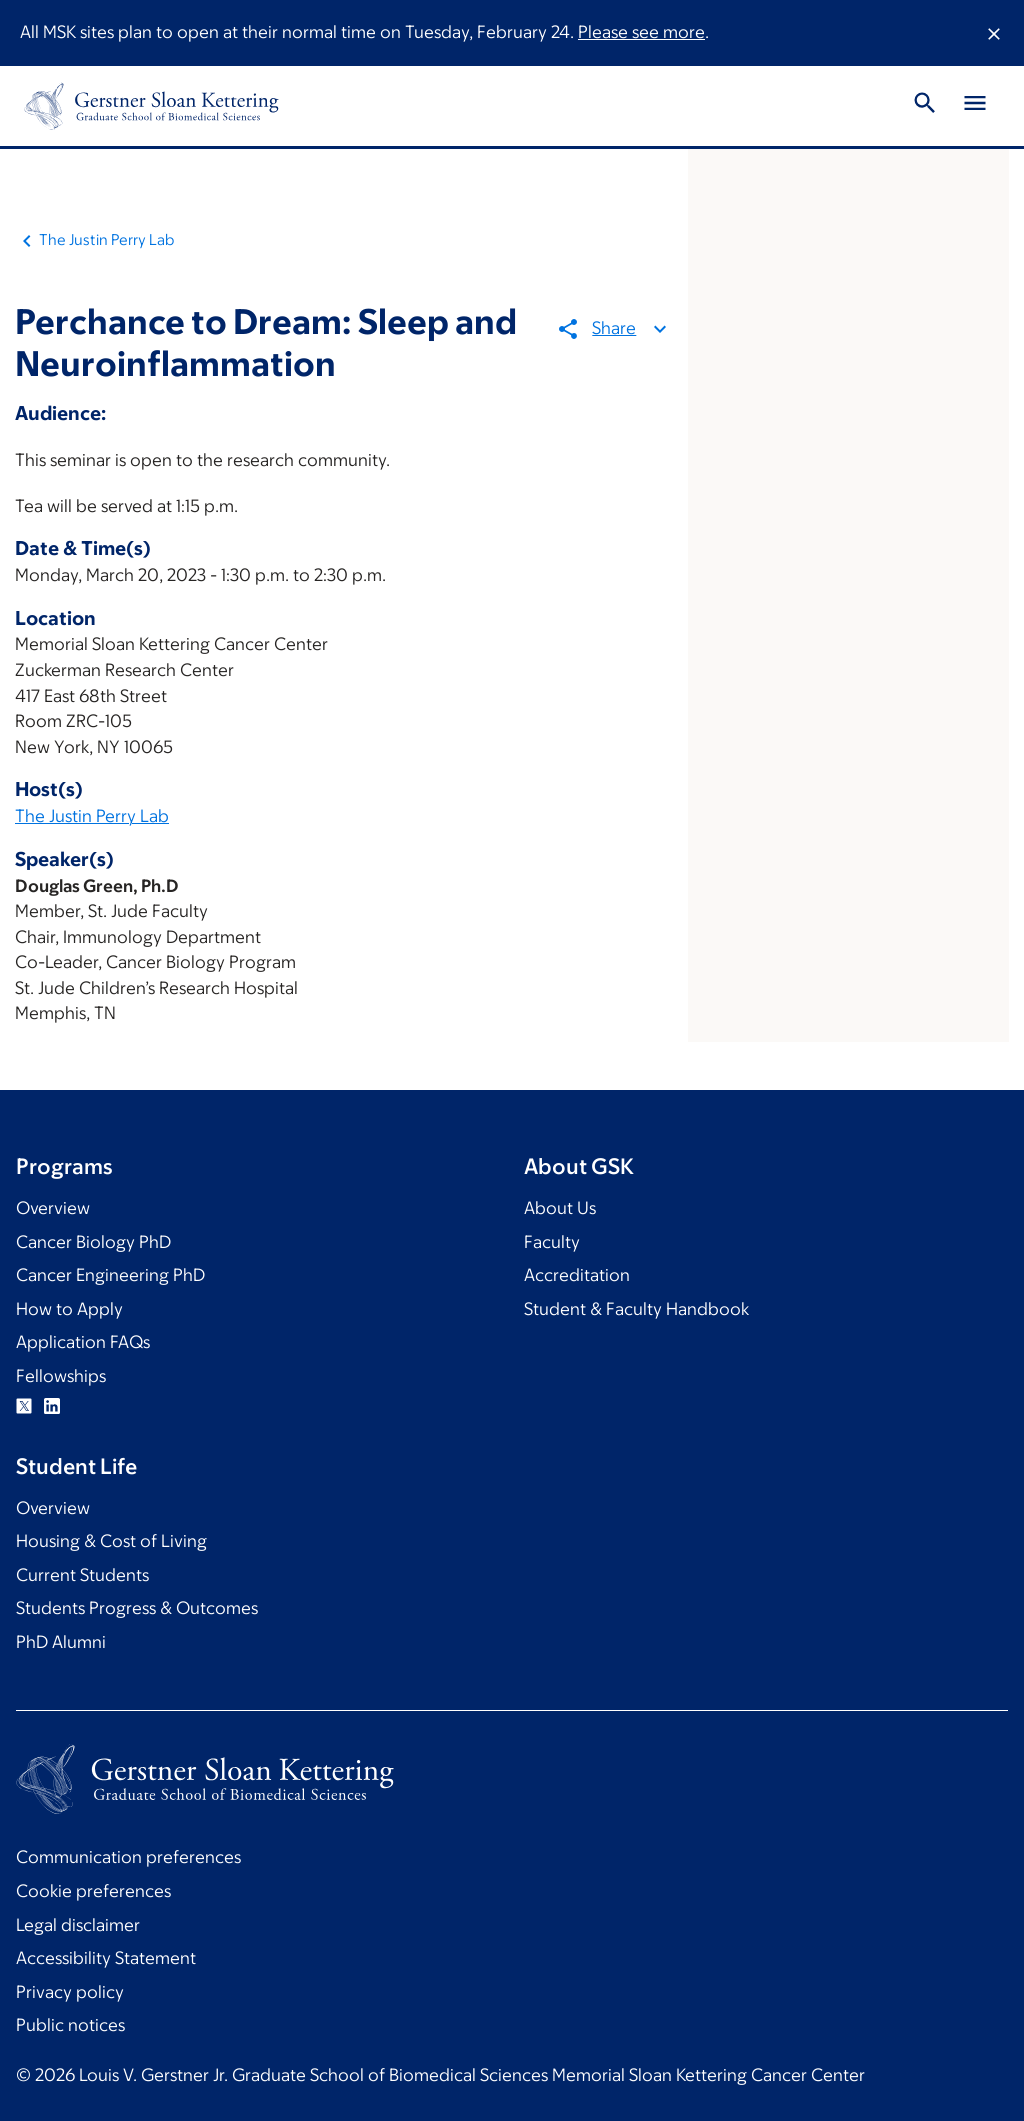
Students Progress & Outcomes (137, 1608)
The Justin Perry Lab (106, 239)
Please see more (641, 32)
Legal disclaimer (78, 1925)
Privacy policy (70, 1992)
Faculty (552, 1242)
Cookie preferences (93, 1891)
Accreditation (577, 1275)
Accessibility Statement (106, 1958)
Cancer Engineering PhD (110, 1275)
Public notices (70, 2025)
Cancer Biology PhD (93, 1242)
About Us (560, 1208)
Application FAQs (83, 1342)
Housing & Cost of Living (111, 1541)
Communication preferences (128, 1857)
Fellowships (61, 1376)
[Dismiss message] (994, 33)
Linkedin (52, 1406)
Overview (53, 1208)
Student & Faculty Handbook (636, 1309)
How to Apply (69, 1309)
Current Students (82, 1575)
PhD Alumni (61, 1642)
